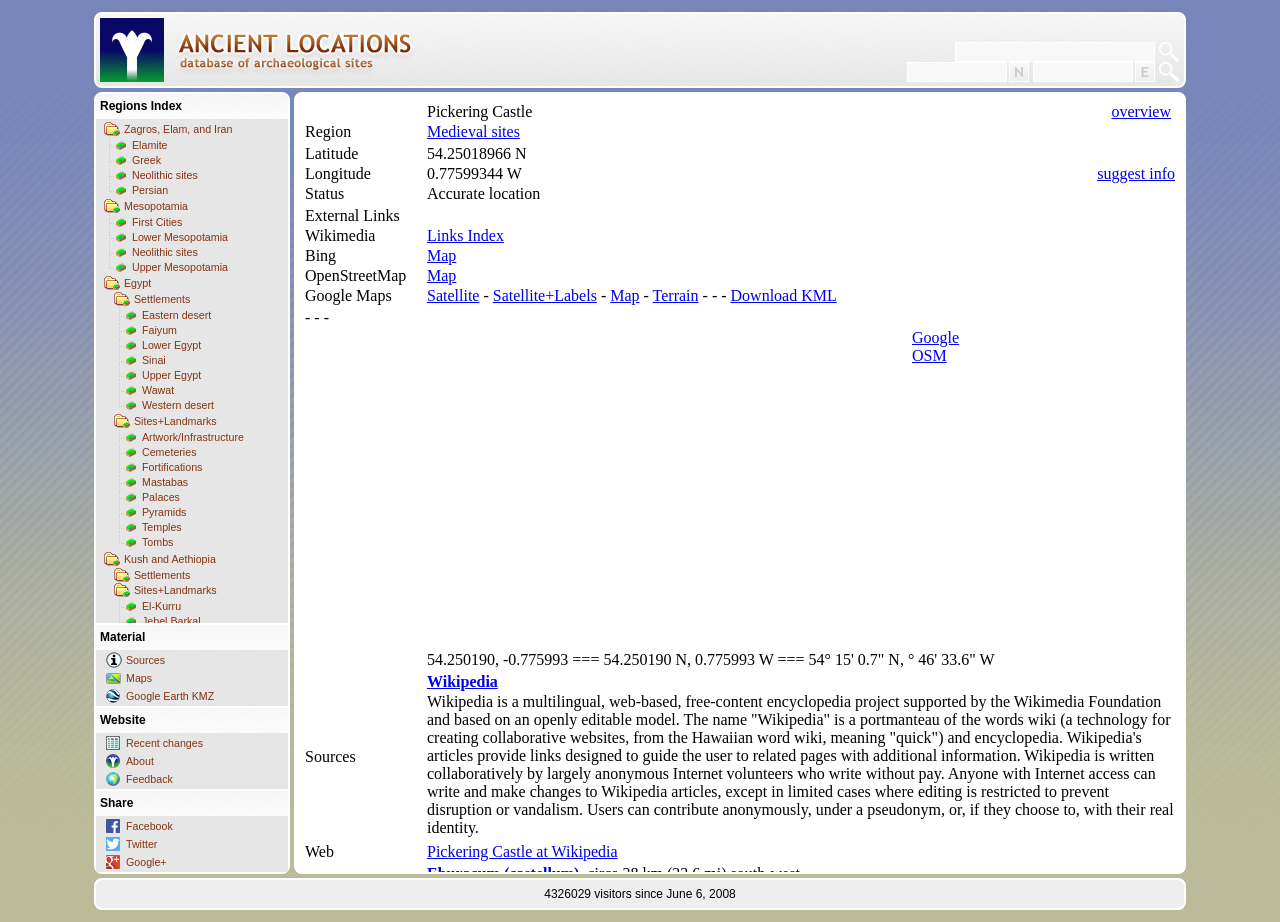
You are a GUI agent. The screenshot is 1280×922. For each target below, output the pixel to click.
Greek (146, 160)
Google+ (146, 862)
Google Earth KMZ (170, 696)
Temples (162, 527)
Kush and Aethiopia (170, 559)
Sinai (154, 360)
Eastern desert (176, 315)
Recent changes (164, 743)
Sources (145, 660)
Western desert (178, 405)
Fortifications (172, 467)
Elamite (150, 145)
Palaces (161, 497)
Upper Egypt (171, 375)
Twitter (141, 844)
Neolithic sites (165, 175)
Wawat (158, 390)
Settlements (162, 299)
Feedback (149, 779)
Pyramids (164, 512)
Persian (150, 190)
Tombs (157, 542)
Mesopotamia (156, 206)
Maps (139, 678)
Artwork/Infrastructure (193, 437)
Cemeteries (169, 452)
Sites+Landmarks (175, 421)
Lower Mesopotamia (180, 237)
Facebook (149, 826)
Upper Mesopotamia (180, 267)
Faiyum (159, 330)
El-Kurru (161, 606)
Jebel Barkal (171, 621)
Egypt (137, 283)
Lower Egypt (171, 345)
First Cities (157, 222)
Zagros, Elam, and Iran (178, 129)
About (140, 761)
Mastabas (165, 482)
